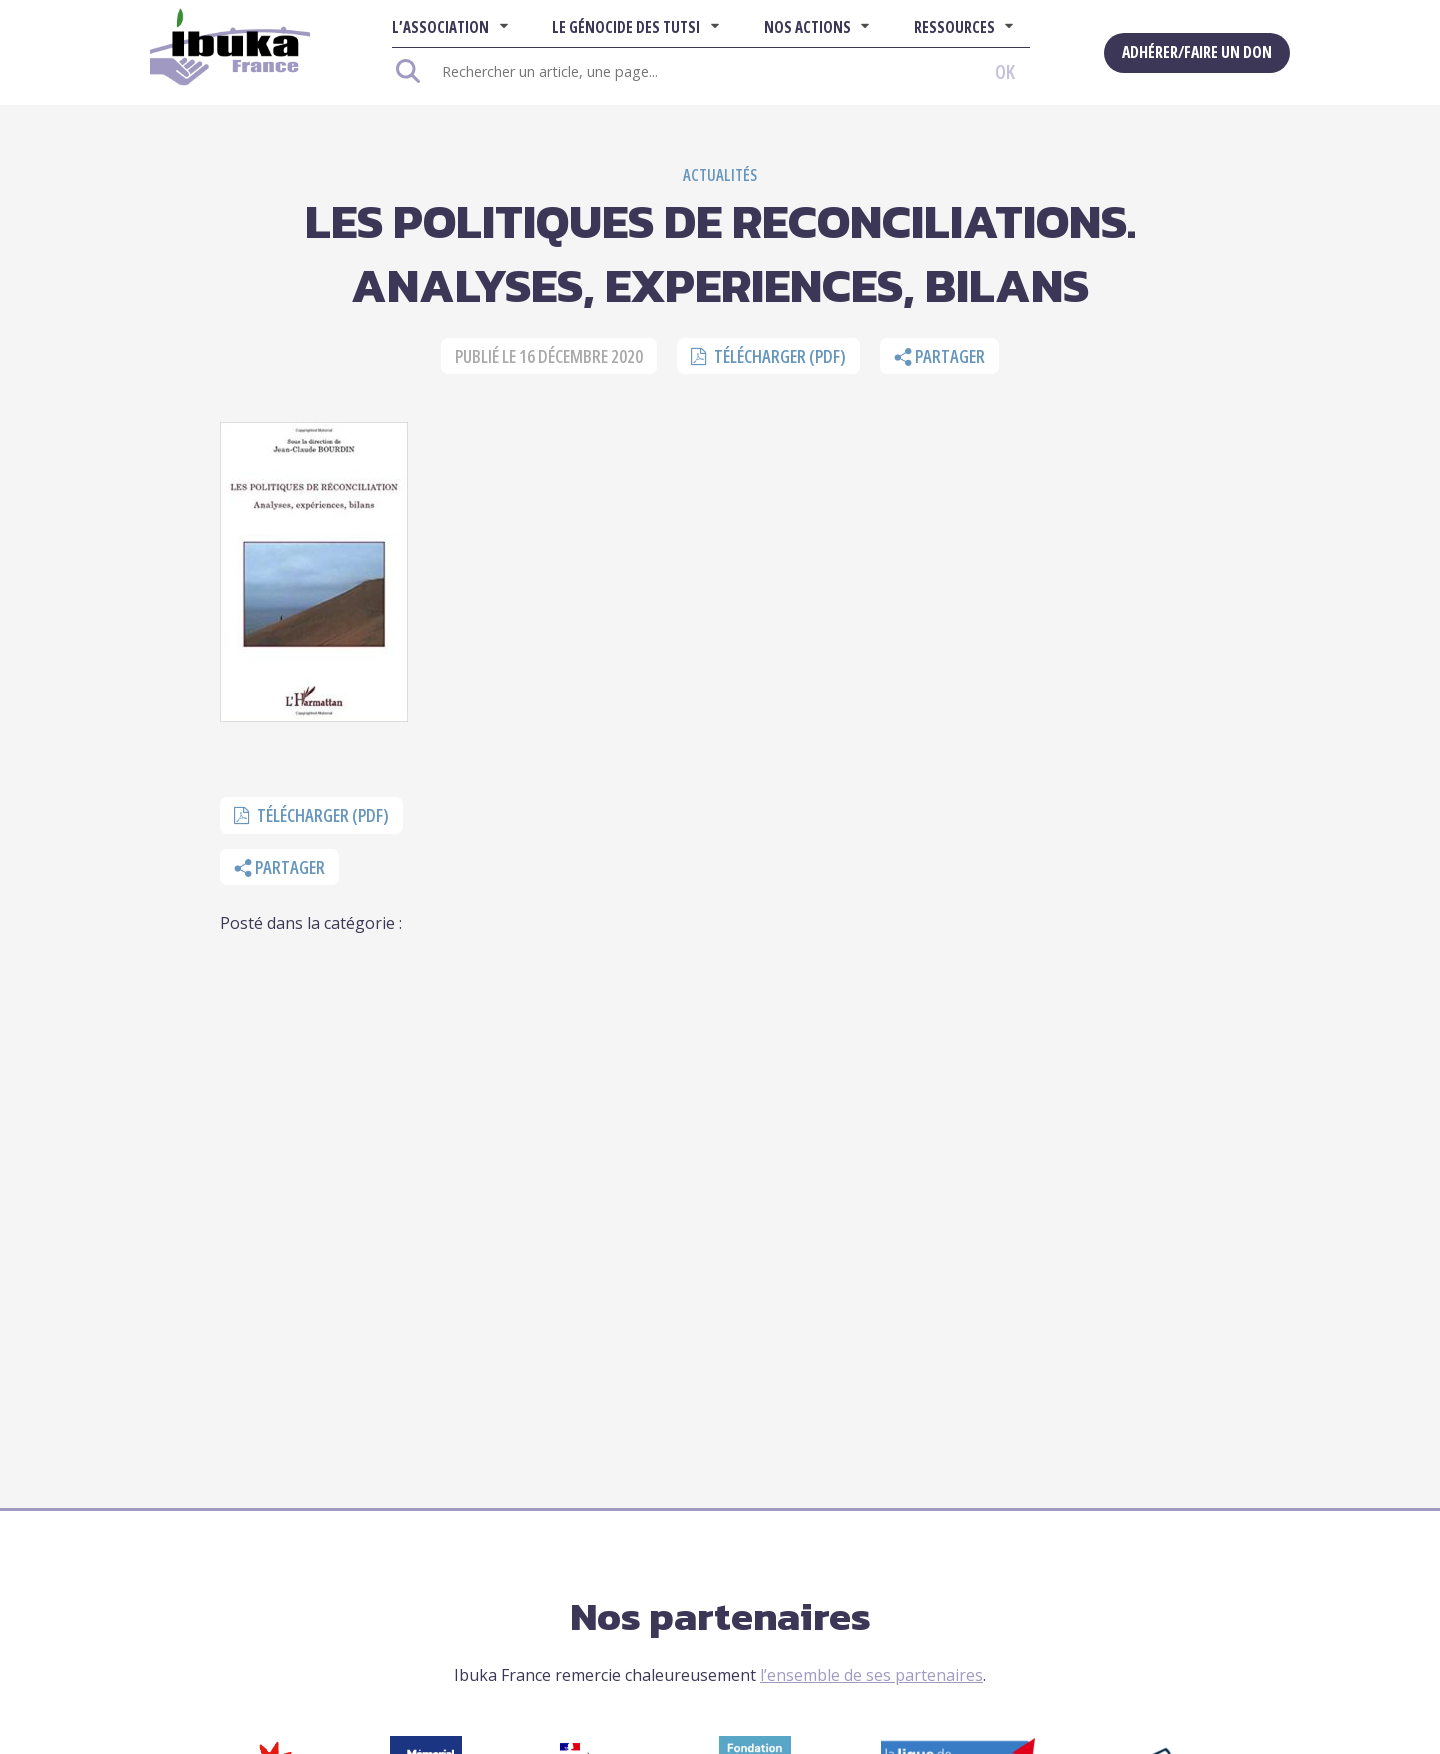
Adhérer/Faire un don (1197, 52)
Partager (939, 356)
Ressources (954, 27)
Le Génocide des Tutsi (626, 27)
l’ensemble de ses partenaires (871, 1675)
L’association (440, 27)
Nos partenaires (720, 1616)
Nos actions (807, 27)
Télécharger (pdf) (768, 356)
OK (1005, 71)
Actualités (720, 175)
